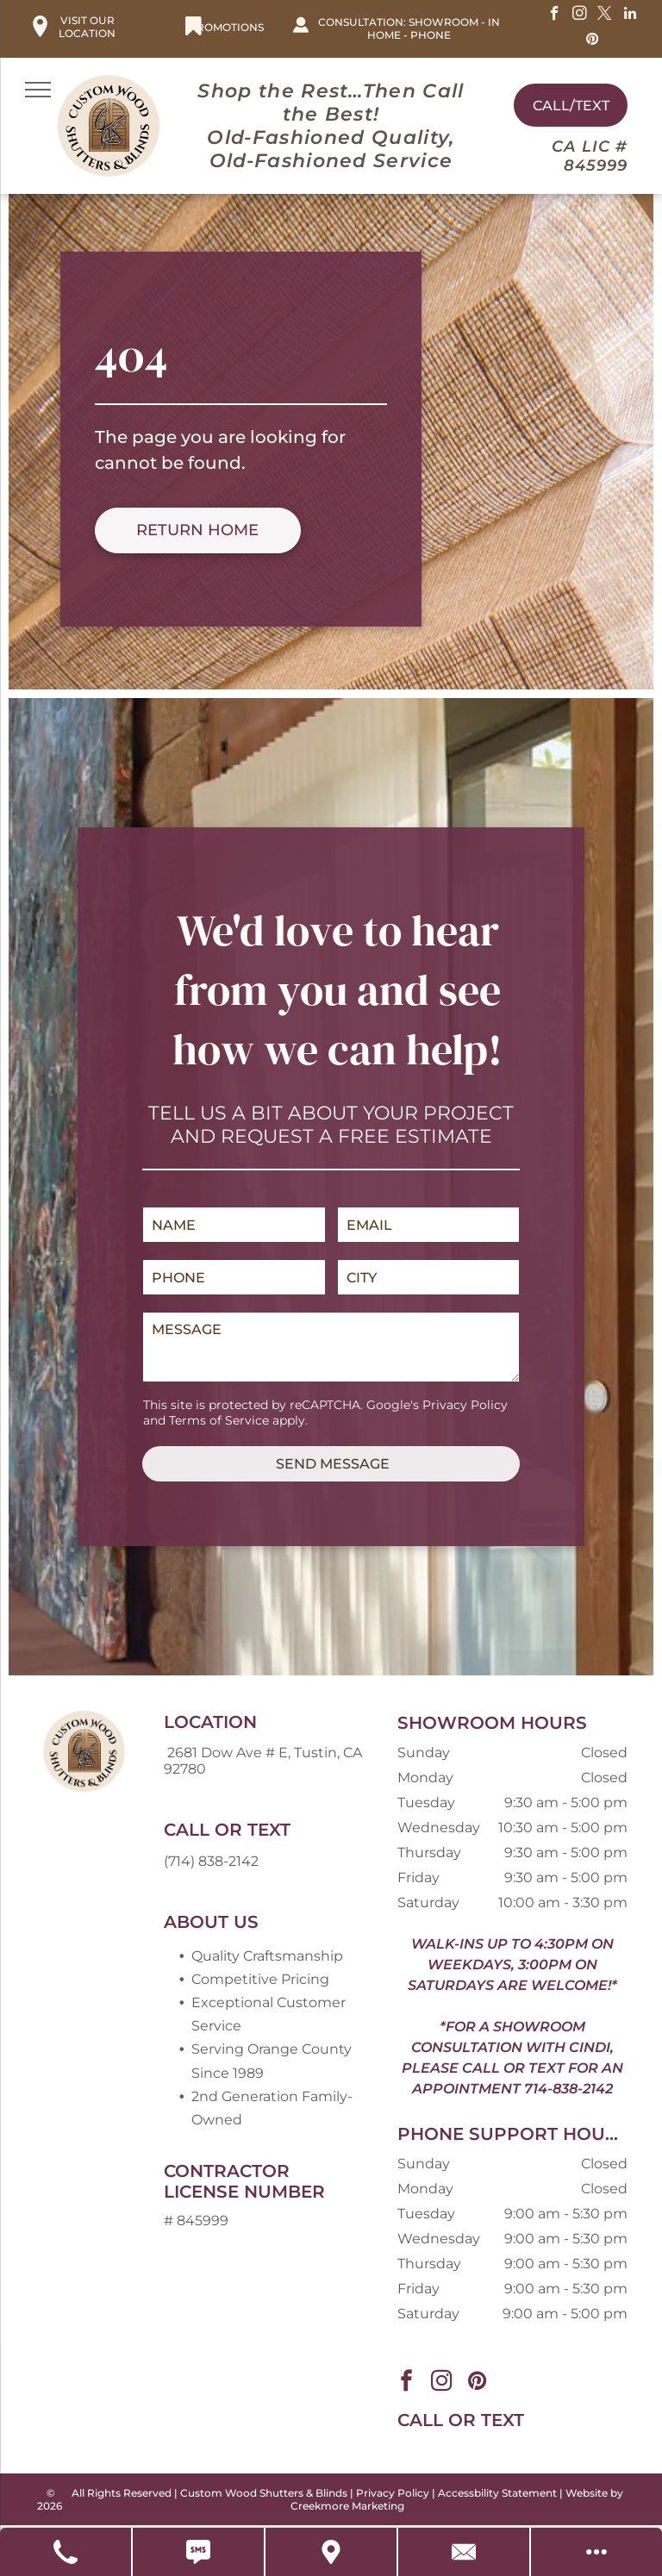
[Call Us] (66, 2552)
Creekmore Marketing (347, 2505)
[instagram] (579, 15)
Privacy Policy (465, 1405)
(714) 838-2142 (211, 1861)
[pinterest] (592, 41)
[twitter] (604, 15)
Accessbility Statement (497, 2492)
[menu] (38, 89)
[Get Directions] (331, 2552)
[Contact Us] (464, 2552)
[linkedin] (629, 15)
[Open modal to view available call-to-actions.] (596, 2552)
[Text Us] (199, 2552)
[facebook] (554, 15)
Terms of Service (219, 1420)
